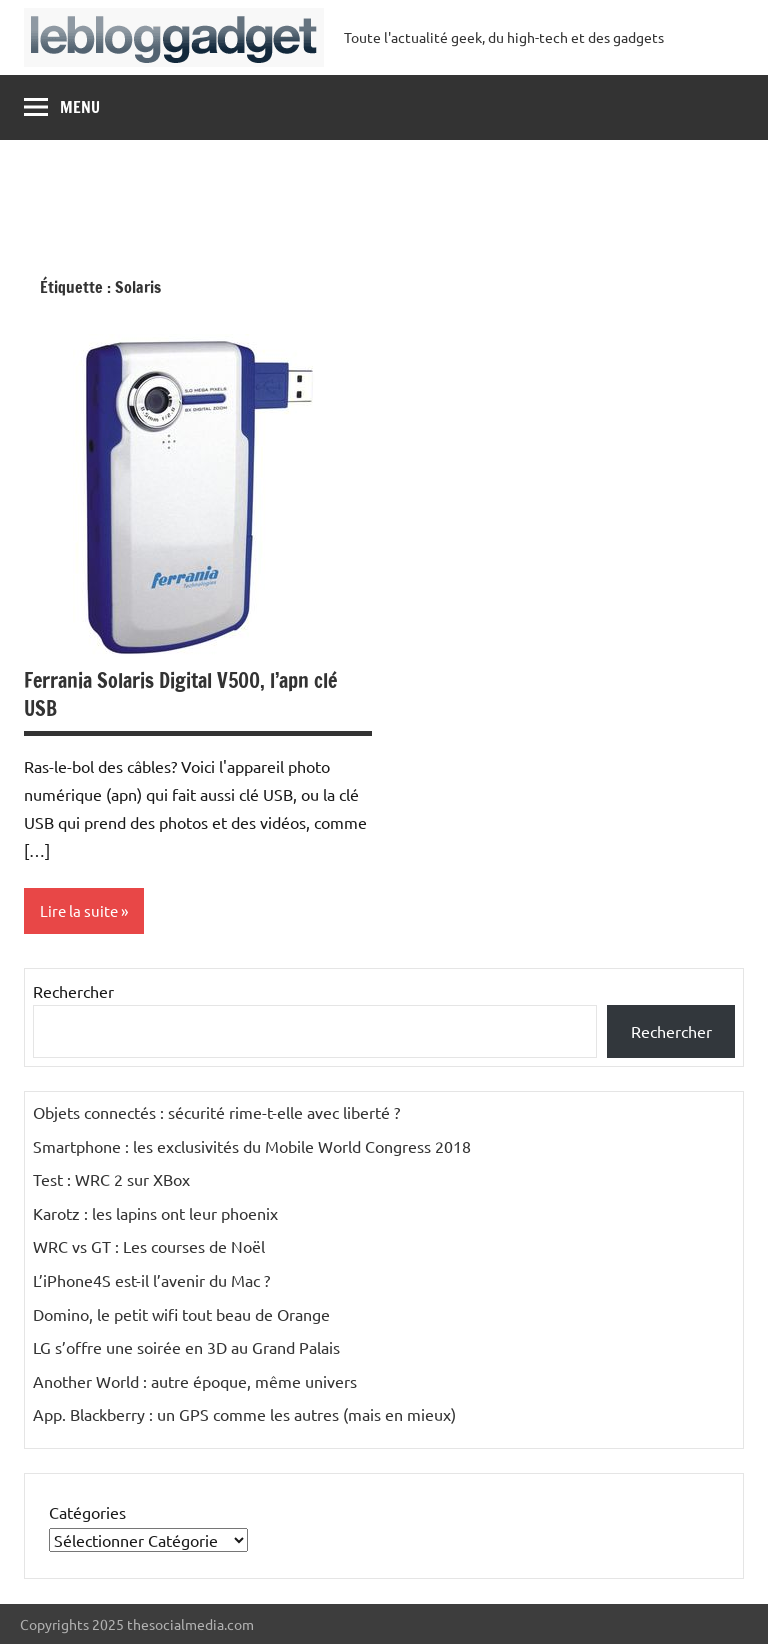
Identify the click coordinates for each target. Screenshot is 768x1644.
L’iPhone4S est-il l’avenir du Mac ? (151, 1280)
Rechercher (73, 991)
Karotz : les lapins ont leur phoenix (155, 1213)
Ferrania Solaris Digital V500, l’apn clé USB (180, 694)
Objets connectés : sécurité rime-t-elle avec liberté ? (216, 1112)
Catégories (87, 1512)
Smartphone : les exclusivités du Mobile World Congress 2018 (252, 1146)
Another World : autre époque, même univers (195, 1381)
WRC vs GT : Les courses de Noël (149, 1246)
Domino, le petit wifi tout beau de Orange (181, 1314)
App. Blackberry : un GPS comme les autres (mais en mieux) (244, 1414)
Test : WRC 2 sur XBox (111, 1179)
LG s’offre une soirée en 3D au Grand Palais (186, 1347)
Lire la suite (79, 910)
